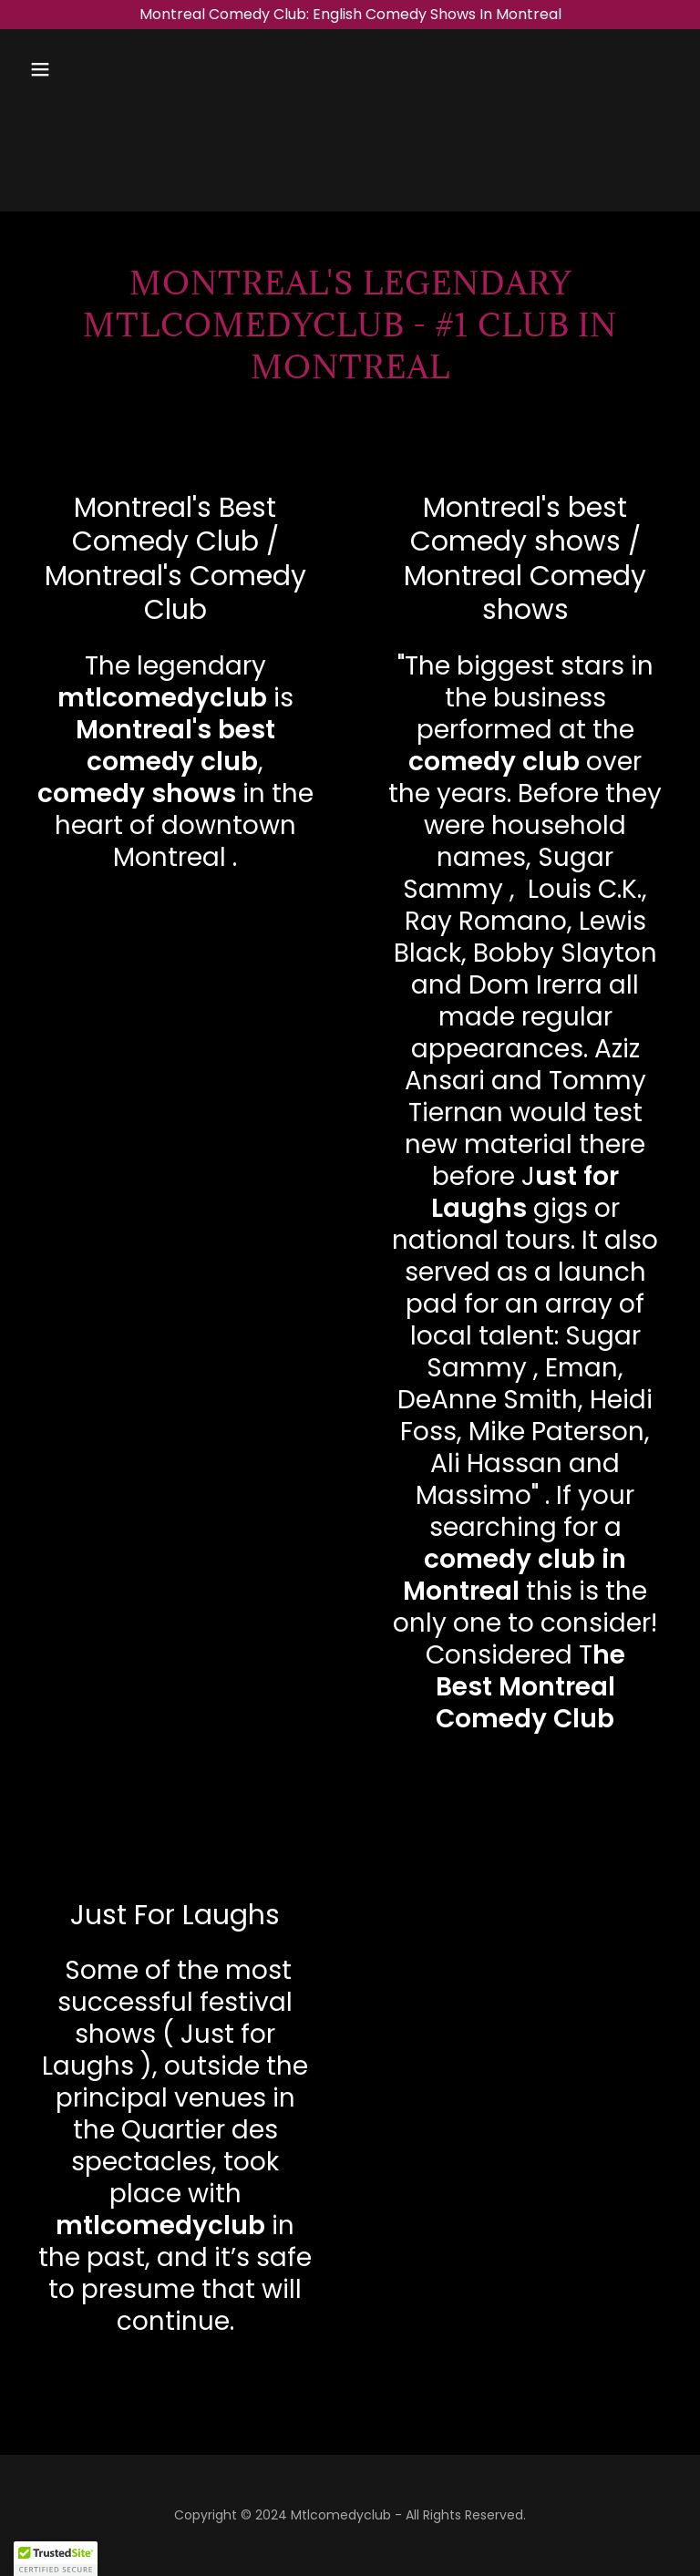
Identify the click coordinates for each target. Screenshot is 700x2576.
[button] (97, 69)
